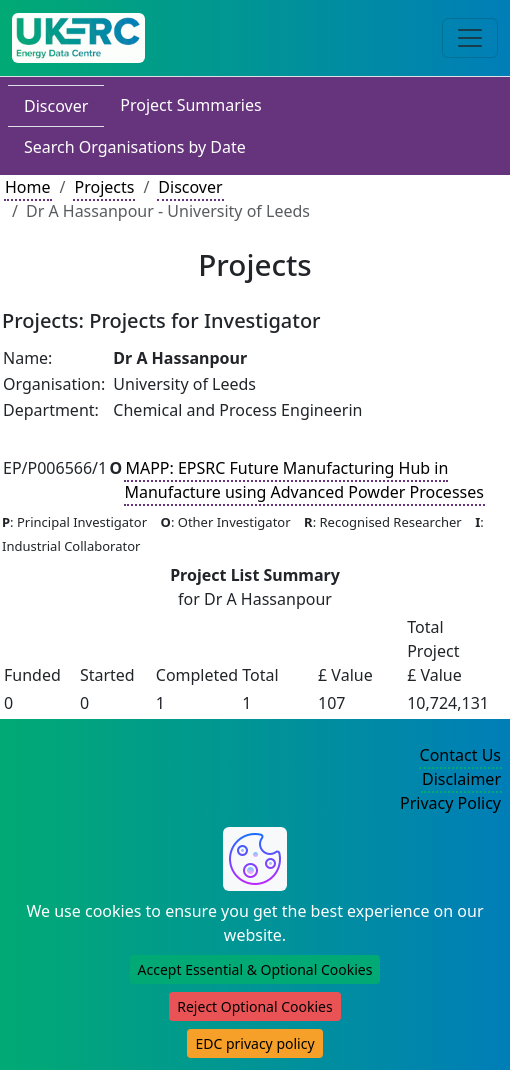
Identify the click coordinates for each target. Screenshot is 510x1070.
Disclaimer (461, 779)
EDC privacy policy (254, 1043)
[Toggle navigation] (470, 38)
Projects (104, 187)
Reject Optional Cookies (254, 1006)
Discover (56, 106)
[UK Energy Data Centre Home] (78, 38)
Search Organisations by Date (135, 147)
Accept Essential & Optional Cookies (255, 969)
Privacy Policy (450, 803)
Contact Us (460, 755)
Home (28, 187)
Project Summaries (190, 105)
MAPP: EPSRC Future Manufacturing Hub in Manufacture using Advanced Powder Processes (304, 480)
